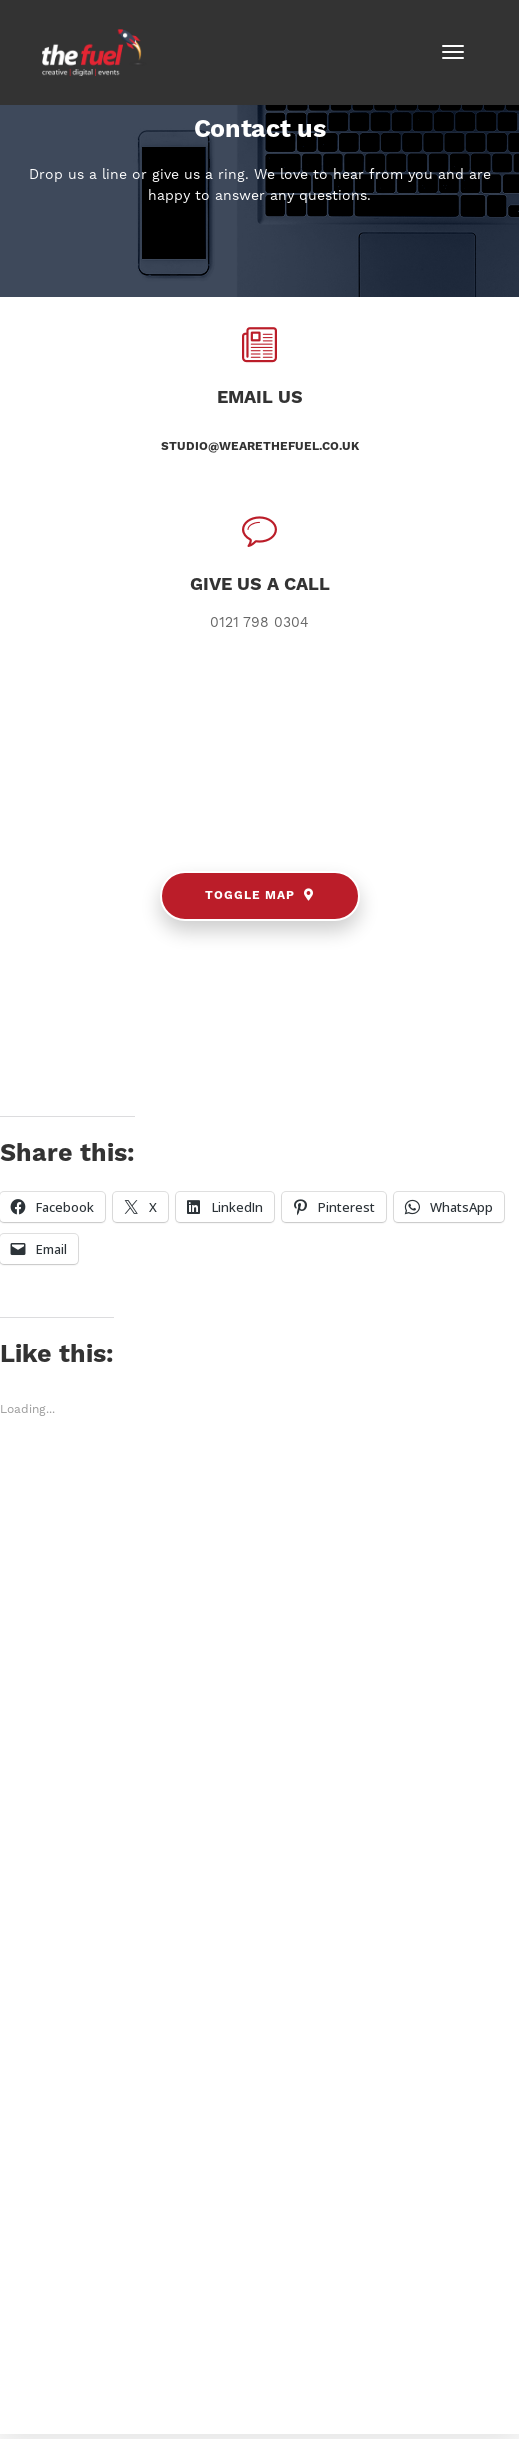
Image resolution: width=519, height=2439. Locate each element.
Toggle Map (259, 895)
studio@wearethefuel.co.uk (260, 446)
